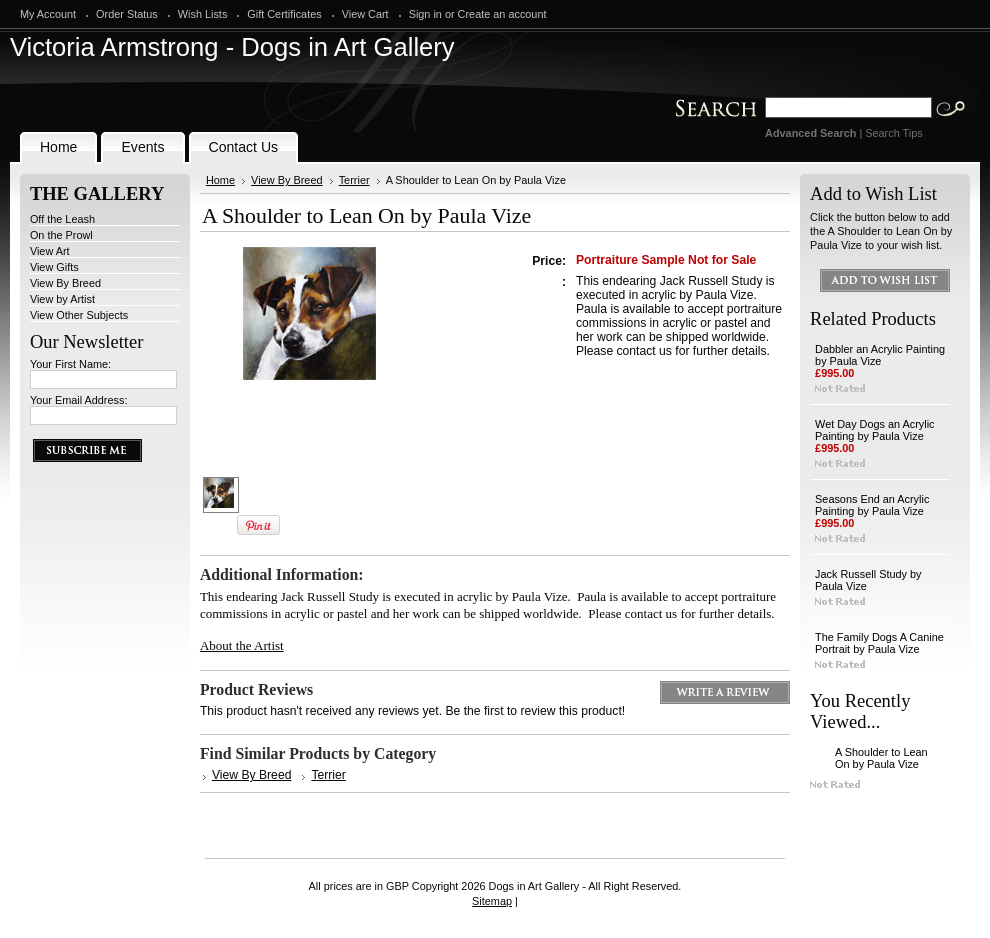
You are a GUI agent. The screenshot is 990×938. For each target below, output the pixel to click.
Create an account (502, 14)
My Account (48, 14)
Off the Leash (62, 219)
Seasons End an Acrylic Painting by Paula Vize (872, 505)
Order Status (127, 14)
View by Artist (62, 299)
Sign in (425, 14)
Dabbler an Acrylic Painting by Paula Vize (880, 355)
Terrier (354, 180)
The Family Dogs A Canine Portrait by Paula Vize (879, 643)
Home (220, 180)
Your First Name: (70, 364)
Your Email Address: (79, 400)
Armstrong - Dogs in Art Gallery (232, 47)
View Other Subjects (79, 315)
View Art (50, 251)
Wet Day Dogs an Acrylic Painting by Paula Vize (874, 430)
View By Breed (65, 283)
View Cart (365, 14)
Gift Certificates (284, 14)
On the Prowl (61, 235)
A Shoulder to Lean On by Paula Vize (881, 758)
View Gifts (54, 267)
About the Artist (242, 645)
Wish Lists (203, 14)
